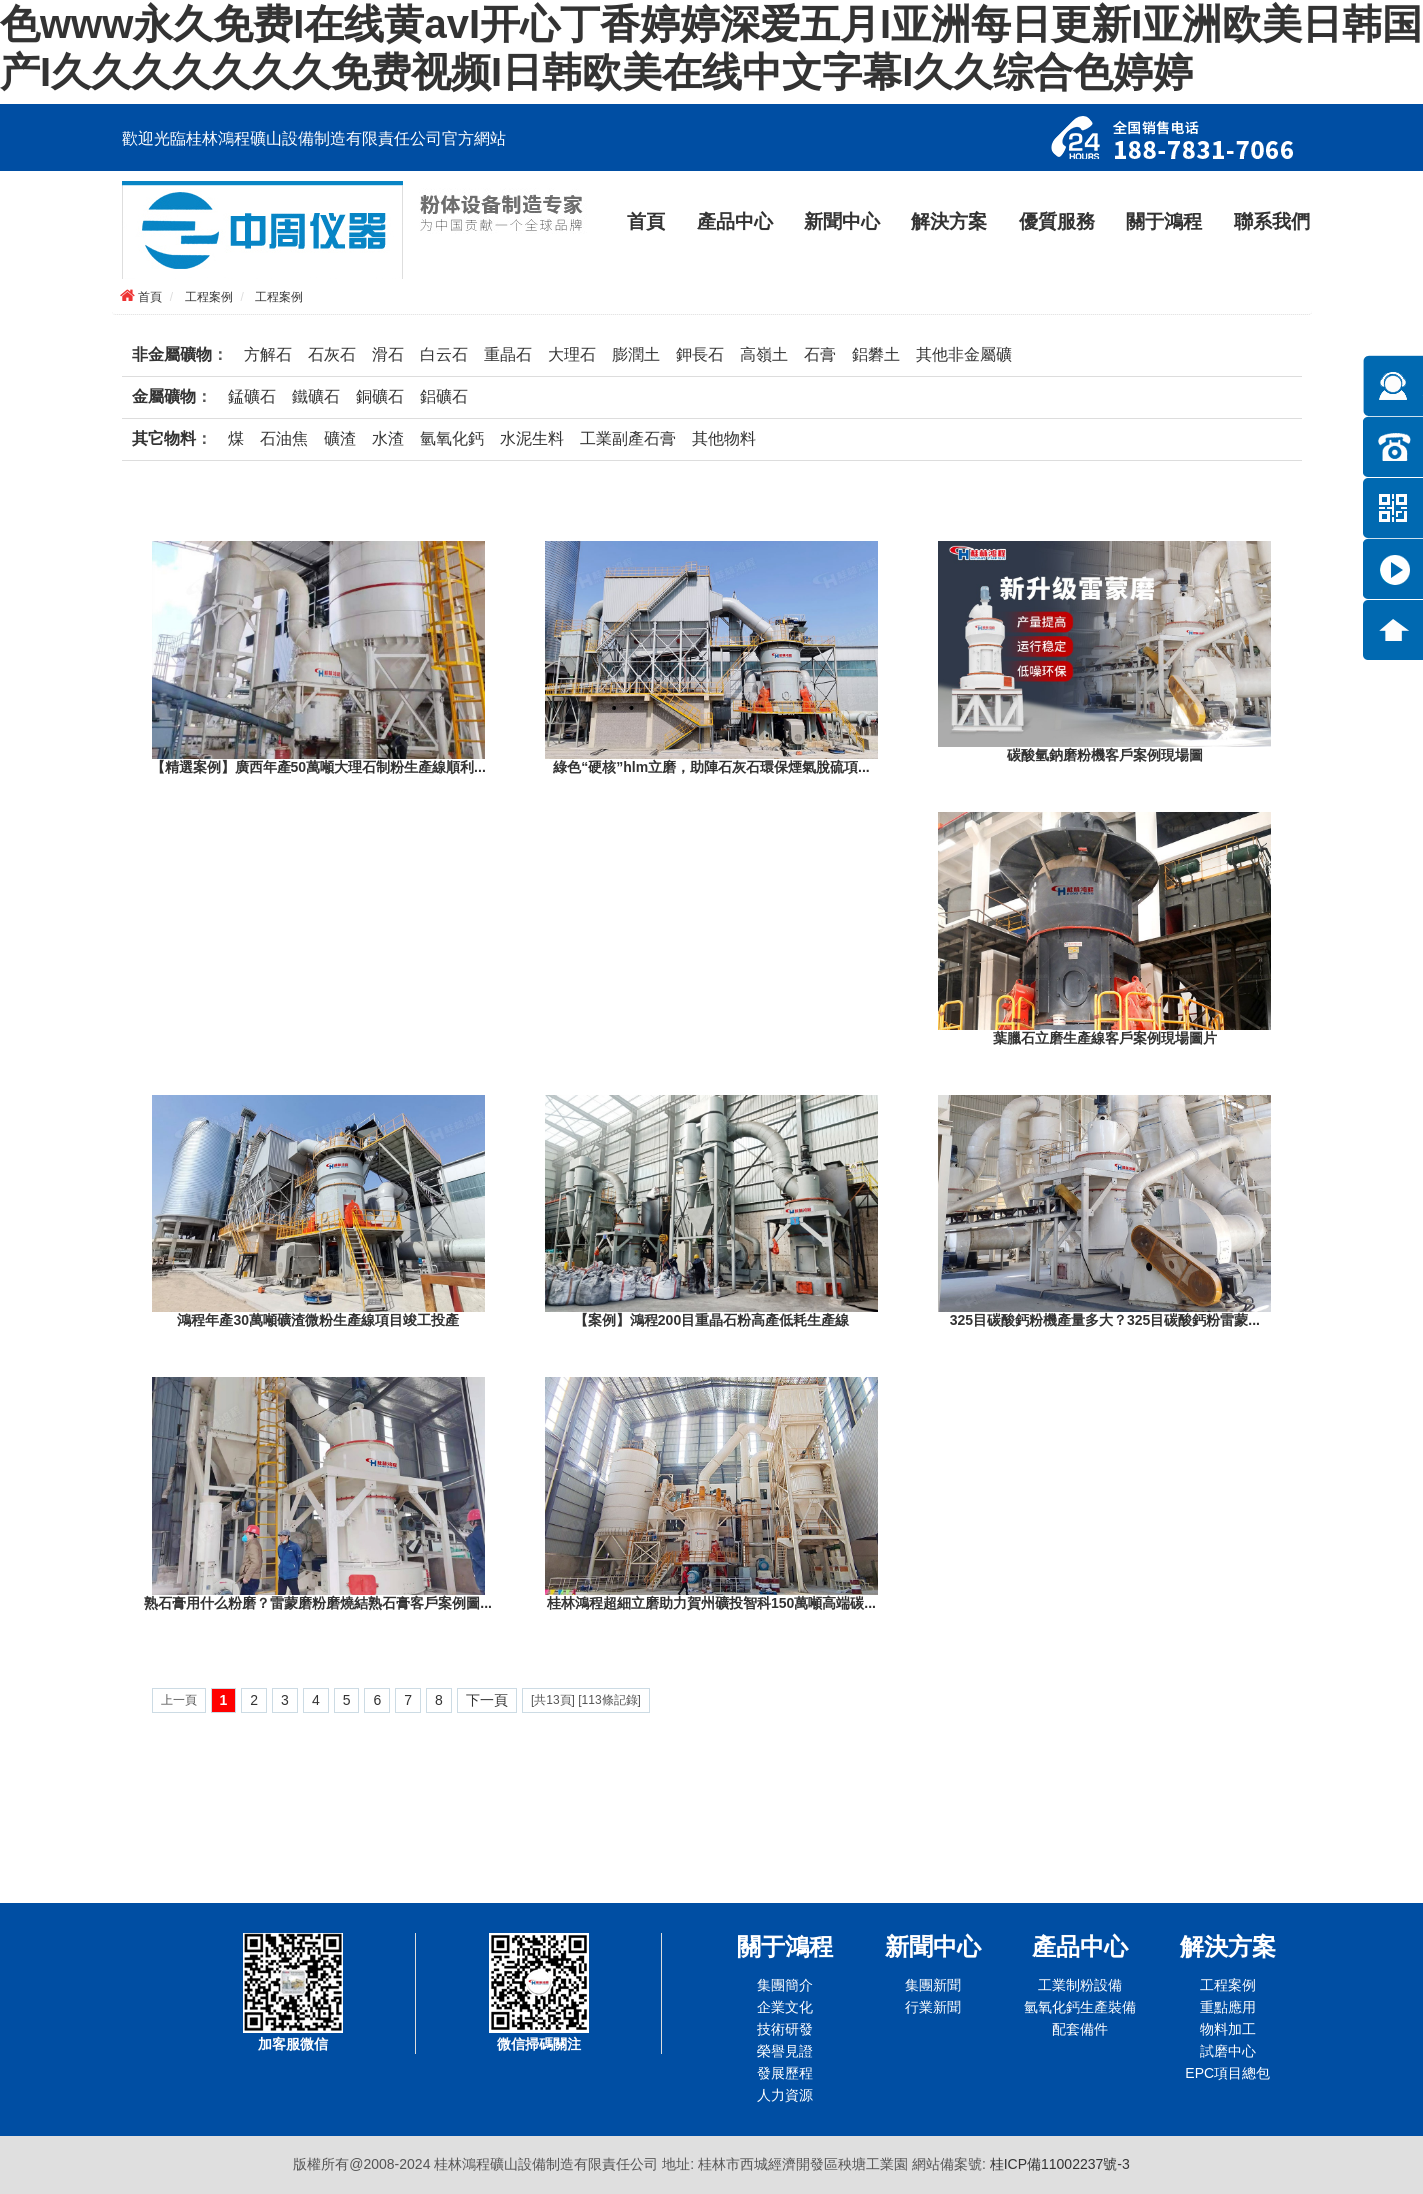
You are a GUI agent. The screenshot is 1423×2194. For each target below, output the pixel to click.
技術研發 (785, 2029)
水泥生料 (532, 438)
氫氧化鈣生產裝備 (1080, 2007)
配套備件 (1080, 2029)
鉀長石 (700, 354)
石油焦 (284, 438)
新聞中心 (842, 222)
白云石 (444, 354)
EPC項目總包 (1227, 2073)
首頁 (646, 222)
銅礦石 (380, 396)
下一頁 (487, 1700)
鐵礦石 (316, 396)
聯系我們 (1272, 222)
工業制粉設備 (1080, 1985)
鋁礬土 (876, 354)
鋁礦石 (444, 396)
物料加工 (1228, 2029)
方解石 (268, 354)
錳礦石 (252, 396)
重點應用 (1228, 2007)
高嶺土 (764, 354)
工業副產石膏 (628, 438)
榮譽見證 (785, 2051)
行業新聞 (933, 2007)
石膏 (820, 354)
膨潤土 (636, 354)
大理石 (572, 354)
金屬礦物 (164, 396)
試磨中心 (1228, 2051)
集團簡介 (785, 1985)
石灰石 (332, 354)
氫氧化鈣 (452, 438)
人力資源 (785, 2095)
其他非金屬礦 (964, 354)
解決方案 (949, 222)
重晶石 (508, 354)
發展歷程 (785, 2073)
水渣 (388, 438)
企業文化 (785, 2007)
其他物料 (724, 438)
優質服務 (1057, 222)
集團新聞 (933, 1985)
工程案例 (209, 297)
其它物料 (164, 438)
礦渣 (340, 438)
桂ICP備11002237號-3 (1060, 2164)
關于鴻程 (1164, 222)
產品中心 (735, 222)
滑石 (388, 354)
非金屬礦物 (172, 354)
